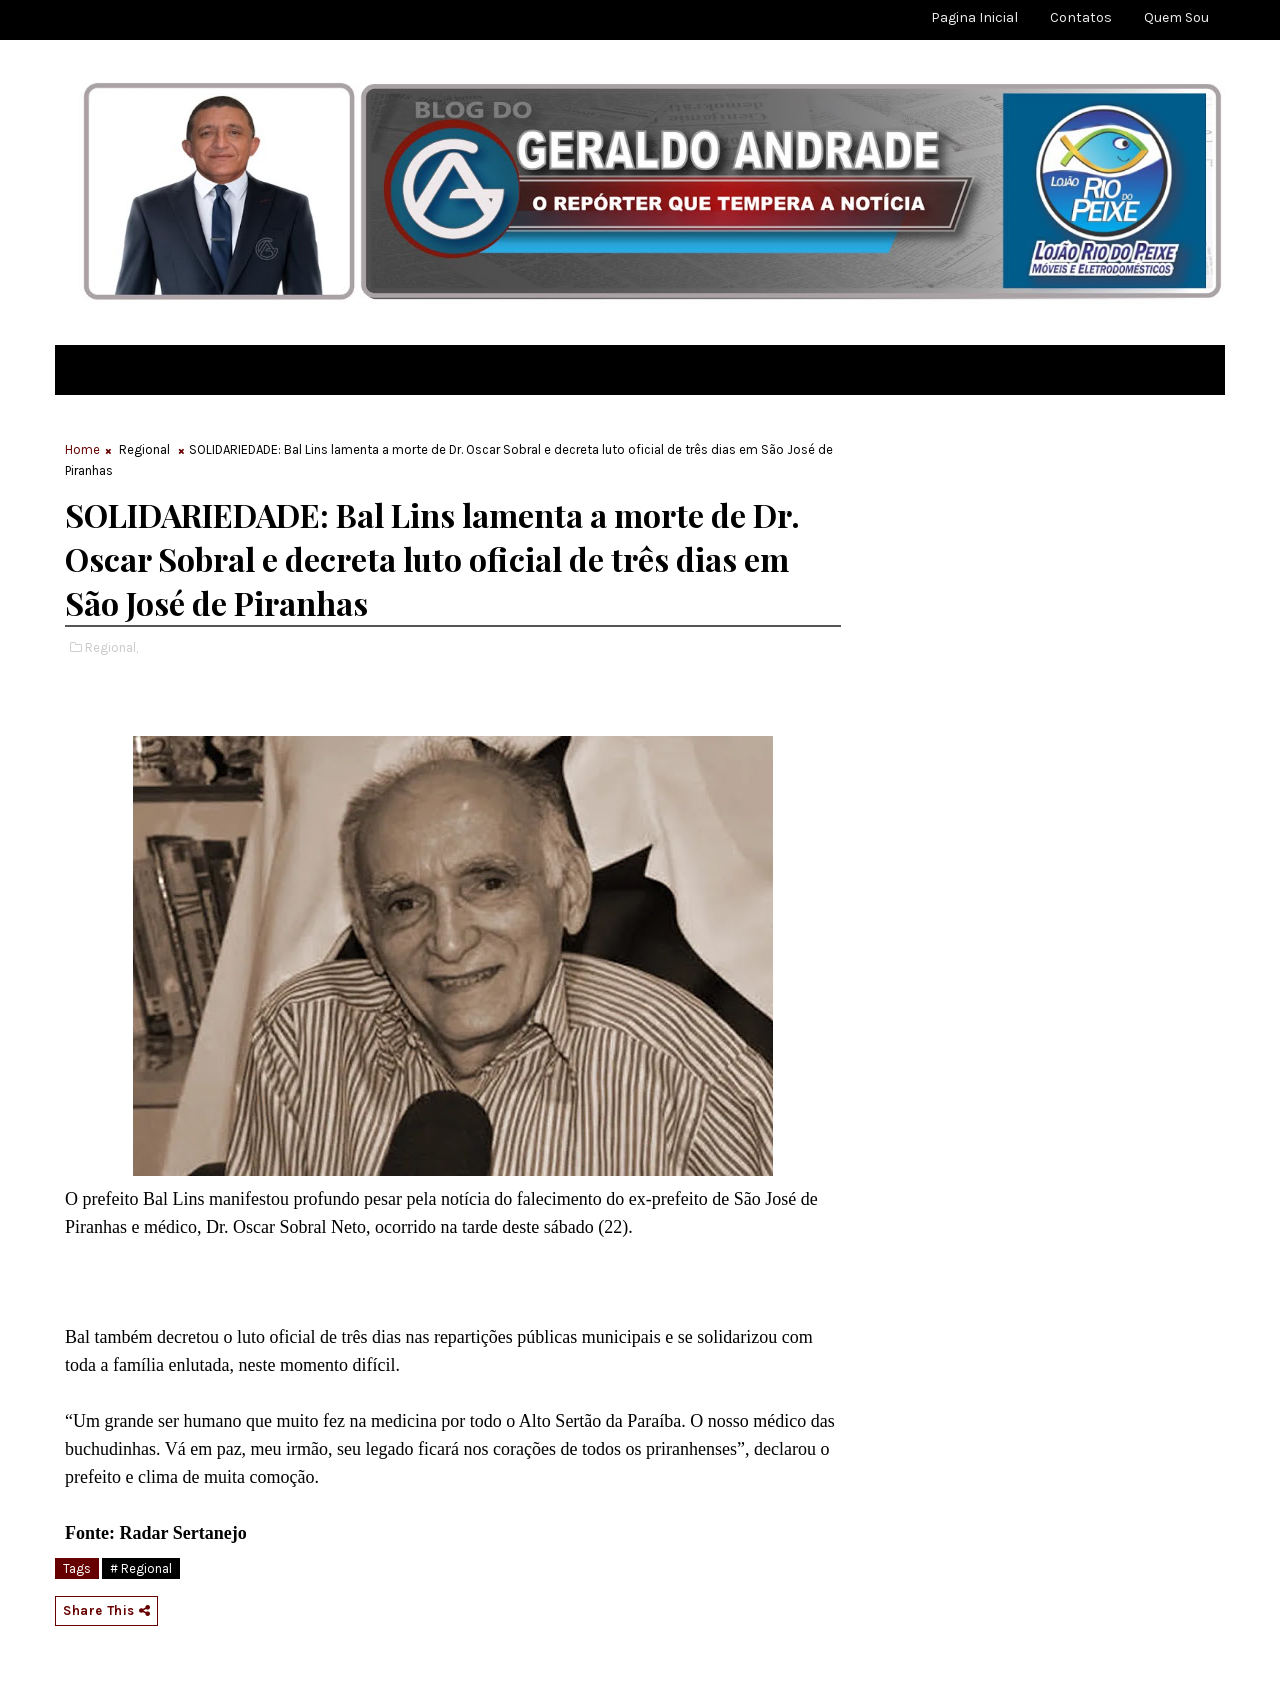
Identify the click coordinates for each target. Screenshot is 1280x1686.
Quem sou (1176, 17)
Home (82, 449)
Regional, (111, 647)
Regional (144, 449)
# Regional (141, 1568)
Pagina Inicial (974, 17)
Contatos (1081, 17)
